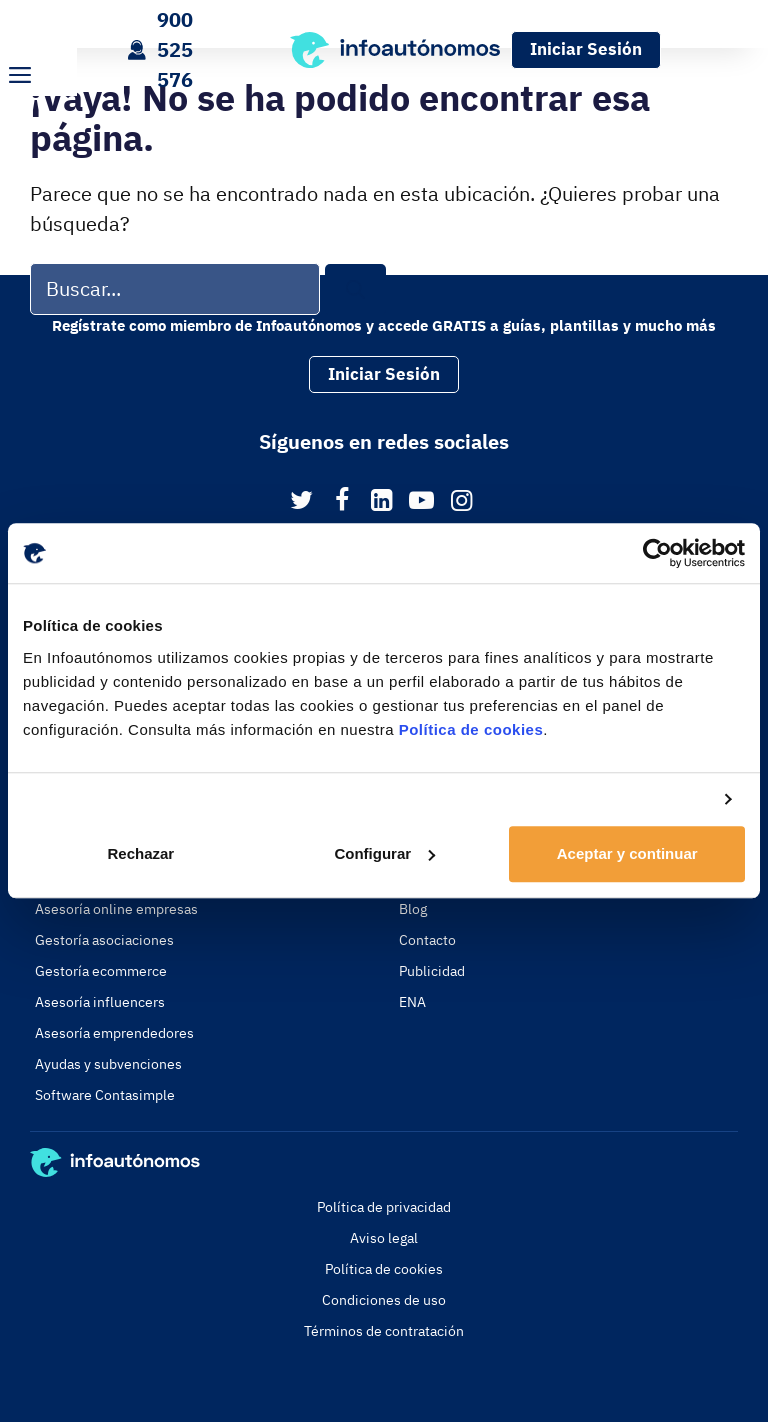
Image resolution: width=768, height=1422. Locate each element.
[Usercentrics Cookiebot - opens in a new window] (657, 553)
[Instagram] (461, 501)
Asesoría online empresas (116, 909)
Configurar (384, 853)
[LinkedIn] (381, 501)
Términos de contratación (384, 1331)
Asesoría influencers (100, 1002)
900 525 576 (175, 49)
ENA (412, 1002)
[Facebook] (341, 501)
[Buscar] (355, 289)
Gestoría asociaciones (104, 940)
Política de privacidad (384, 1207)
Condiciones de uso (384, 1300)
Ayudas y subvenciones (108, 1064)
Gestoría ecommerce (101, 971)
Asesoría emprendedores (114, 1033)
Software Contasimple (105, 1095)
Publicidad (432, 971)
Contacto (427, 940)
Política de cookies (471, 729)
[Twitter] (301, 501)
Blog (413, 909)
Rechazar (140, 853)
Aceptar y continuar (627, 853)
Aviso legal (384, 1238)
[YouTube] (421, 501)
